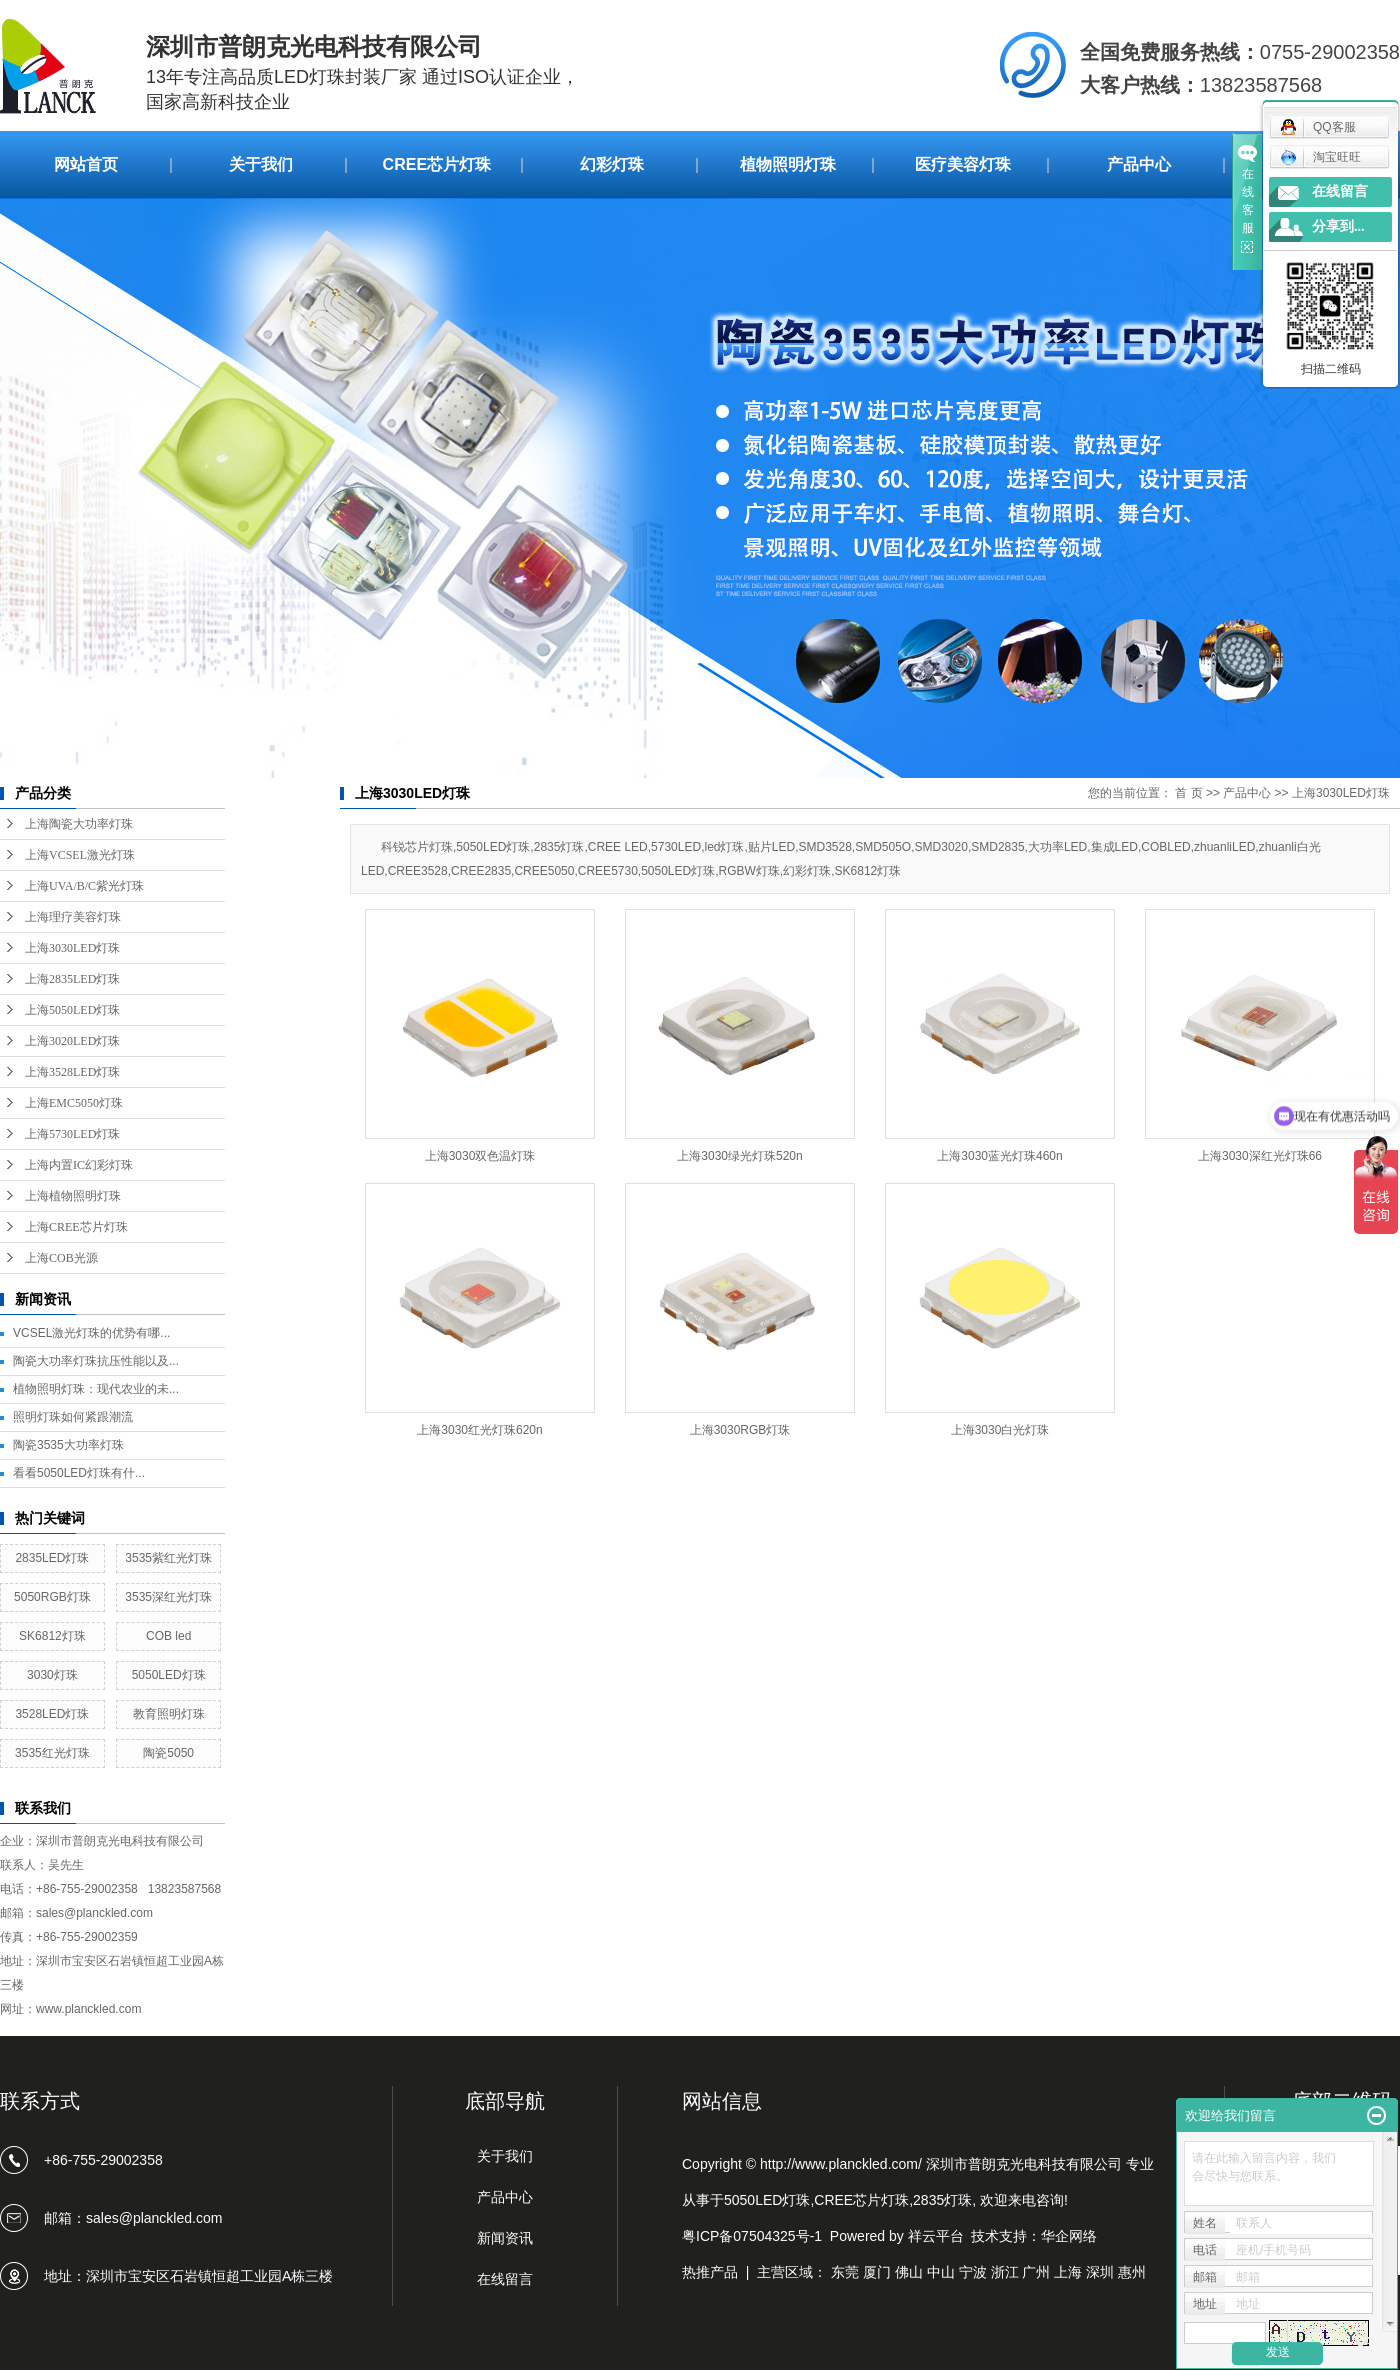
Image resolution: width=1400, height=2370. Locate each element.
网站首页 (86, 164)
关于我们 (261, 164)
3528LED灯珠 (52, 1714)
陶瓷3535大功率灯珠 (68, 1445)
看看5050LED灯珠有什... (79, 1473)
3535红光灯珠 (52, 1753)
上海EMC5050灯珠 (74, 1103)
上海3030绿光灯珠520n (739, 1156)
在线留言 (1340, 191)
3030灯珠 (52, 1675)
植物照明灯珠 (788, 164)
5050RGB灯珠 (52, 1597)
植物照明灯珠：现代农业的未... (96, 1389)
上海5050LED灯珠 (72, 1010)
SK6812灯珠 (52, 1636)
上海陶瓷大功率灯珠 (79, 824)
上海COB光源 (61, 1258)
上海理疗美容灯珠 (73, 917)
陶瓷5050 (168, 1753)
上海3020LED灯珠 (72, 1041)
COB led (168, 1636)
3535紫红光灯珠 (168, 1558)
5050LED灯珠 (169, 1675)
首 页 (1188, 793)
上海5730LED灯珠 (72, 1134)
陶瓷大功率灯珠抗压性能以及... (96, 1361)
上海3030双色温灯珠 (480, 1156)
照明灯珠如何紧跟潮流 (73, 1417)
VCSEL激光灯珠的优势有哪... (91, 1333)
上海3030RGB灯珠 (740, 1430)
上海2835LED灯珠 (72, 979)
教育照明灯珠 (169, 1714)
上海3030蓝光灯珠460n (999, 1156)
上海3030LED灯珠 (72, 948)
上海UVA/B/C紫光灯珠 (84, 886)
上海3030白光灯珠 (1000, 1430)
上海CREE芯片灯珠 (76, 1227)
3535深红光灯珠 (168, 1597)
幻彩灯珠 (612, 164)
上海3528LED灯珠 (72, 1072)
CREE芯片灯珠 (437, 164)
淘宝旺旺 (1320, 157)
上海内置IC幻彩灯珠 (79, 1165)
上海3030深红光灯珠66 (1260, 1156)
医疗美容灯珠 (963, 164)
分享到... (1338, 226)
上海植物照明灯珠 (73, 1196)
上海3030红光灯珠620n (479, 1430)
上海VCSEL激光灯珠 (80, 855)
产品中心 (1139, 164)
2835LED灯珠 (52, 1558)
